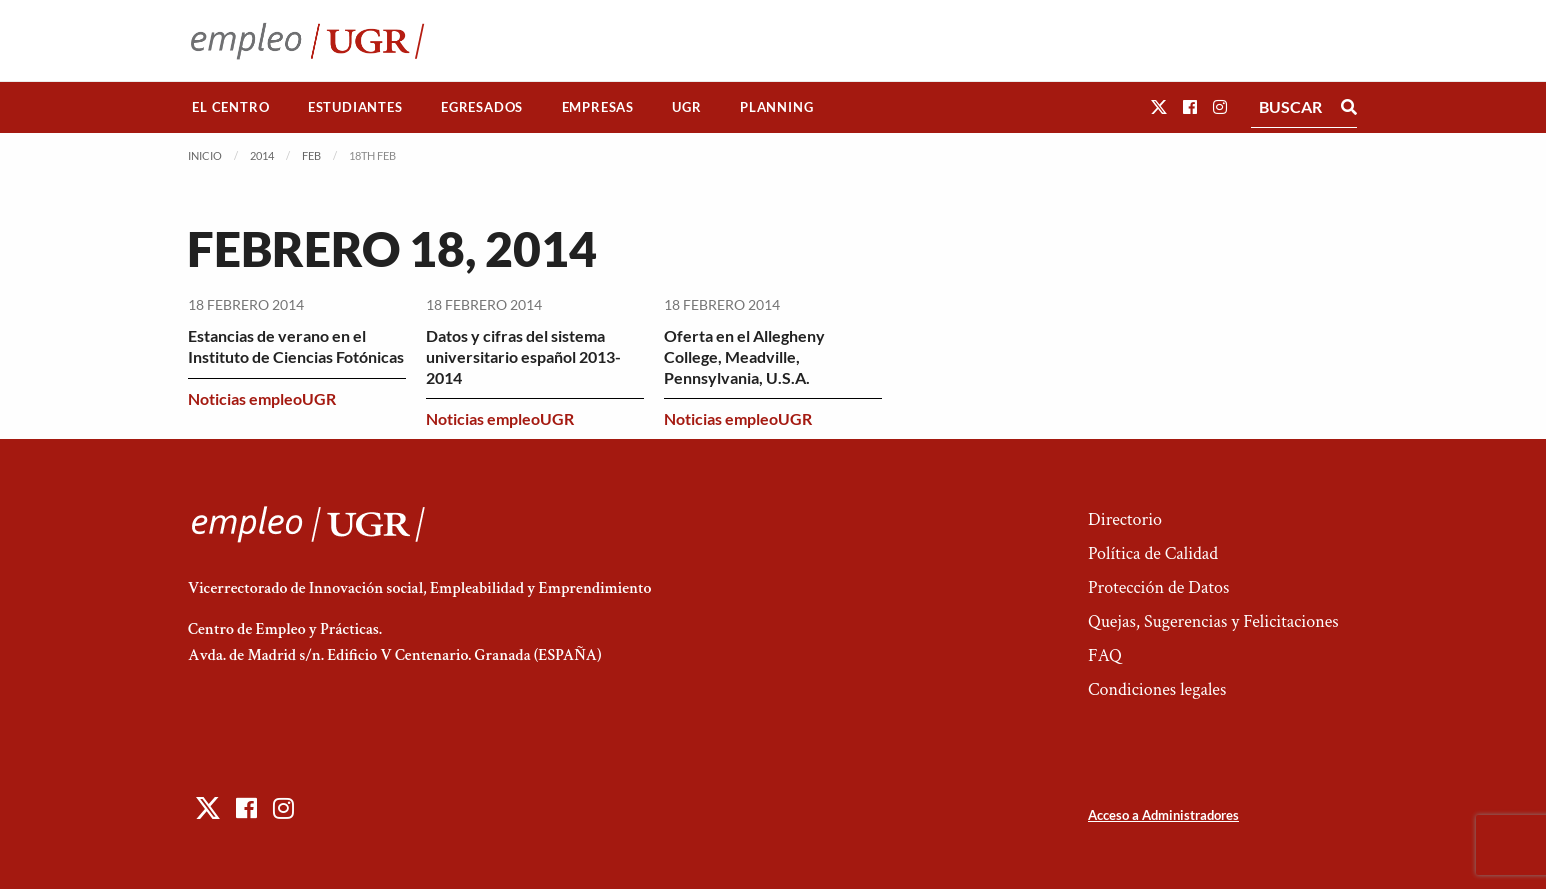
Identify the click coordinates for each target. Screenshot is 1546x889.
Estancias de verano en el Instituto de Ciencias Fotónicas (296, 346)
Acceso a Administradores (1163, 815)
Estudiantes (355, 107)
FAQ (1105, 655)
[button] (1159, 106)
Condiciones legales (1157, 689)
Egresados (482, 107)
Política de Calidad (1153, 553)
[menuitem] (231, 107)
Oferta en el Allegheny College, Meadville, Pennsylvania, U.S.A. (744, 356)
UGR (686, 107)
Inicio (205, 155)
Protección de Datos (1158, 587)
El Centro (230, 107)
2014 (262, 155)
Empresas (598, 107)
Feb (311, 155)
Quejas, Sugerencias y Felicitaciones (1213, 621)
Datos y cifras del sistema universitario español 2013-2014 (523, 356)
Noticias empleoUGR (262, 398)
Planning (776, 107)
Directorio (1125, 519)
